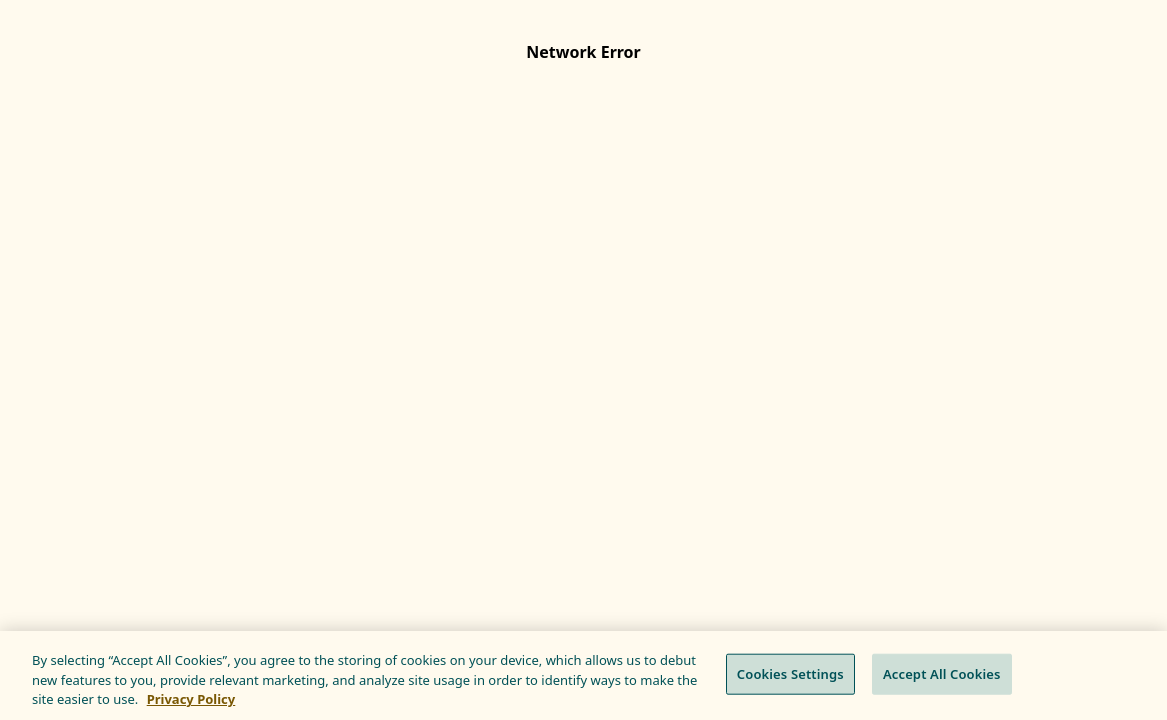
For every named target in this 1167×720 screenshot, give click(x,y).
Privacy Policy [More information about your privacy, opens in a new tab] (191, 699)
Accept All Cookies (942, 673)
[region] (583, 675)
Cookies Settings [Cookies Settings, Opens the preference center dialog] (790, 673)
